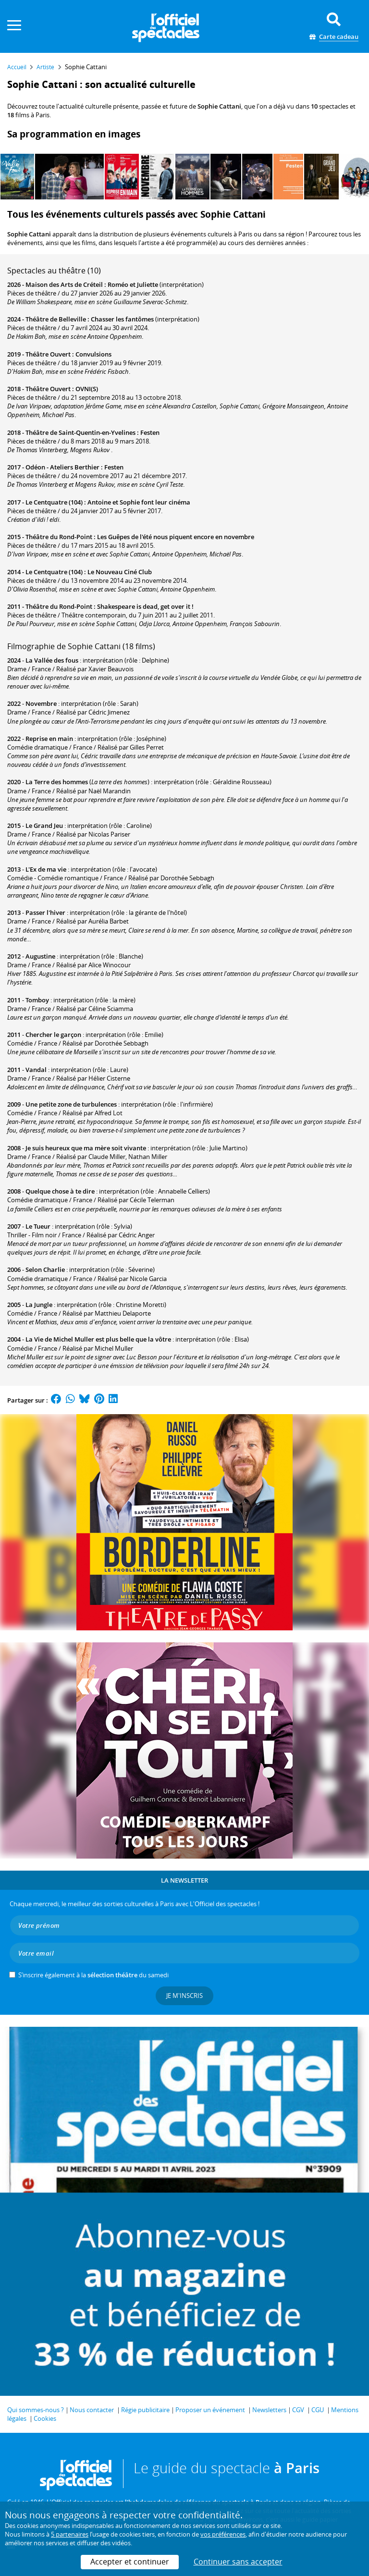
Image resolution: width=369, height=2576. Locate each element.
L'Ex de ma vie (45, 869)
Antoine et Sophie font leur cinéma (138, 502)
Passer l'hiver (45, 912)
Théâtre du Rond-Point (58, 536)
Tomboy (37, 1000)
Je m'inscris (184, 1995)
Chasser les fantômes (122, 319)
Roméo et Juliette (133, 284)
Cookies (45, 2418)
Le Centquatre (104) (54, 502)
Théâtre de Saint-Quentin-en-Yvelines (80, 432)
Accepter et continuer (129, 2561)
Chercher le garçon (53, 1034)
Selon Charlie (45, 1269)
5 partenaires (69, 2534)
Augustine (40, 956)
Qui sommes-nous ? (35, 2409)
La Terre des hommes (56, 781)
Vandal (36, 1069)
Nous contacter (92, 2409)
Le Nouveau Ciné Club (119, 571)
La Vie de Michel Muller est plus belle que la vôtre (98, 1339)
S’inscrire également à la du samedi (93, 1975)
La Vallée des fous (51, 660)
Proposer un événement (210, 2409)
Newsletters (269, 2409)
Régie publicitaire (145, 2409)
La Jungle (38, 1304)
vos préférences (223, 2534)
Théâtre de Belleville (55, 319)
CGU (317, 2409)
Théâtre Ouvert (48, 354)
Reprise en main (49, 738)
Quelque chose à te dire (60, 1191)
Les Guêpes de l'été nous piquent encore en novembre (175, 536)
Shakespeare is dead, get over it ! (145, 606)
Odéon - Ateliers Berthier (62, 467)
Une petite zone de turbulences (71, 1104)
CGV (298, 2409)
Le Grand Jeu (44, 825)
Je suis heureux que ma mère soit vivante (85, 1148)
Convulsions (93, 354)
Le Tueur (37, 1226)
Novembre (41, 703)
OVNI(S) (86, 388)
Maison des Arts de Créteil (64, 284)
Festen (150, 432)
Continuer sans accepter (238, 2561)
